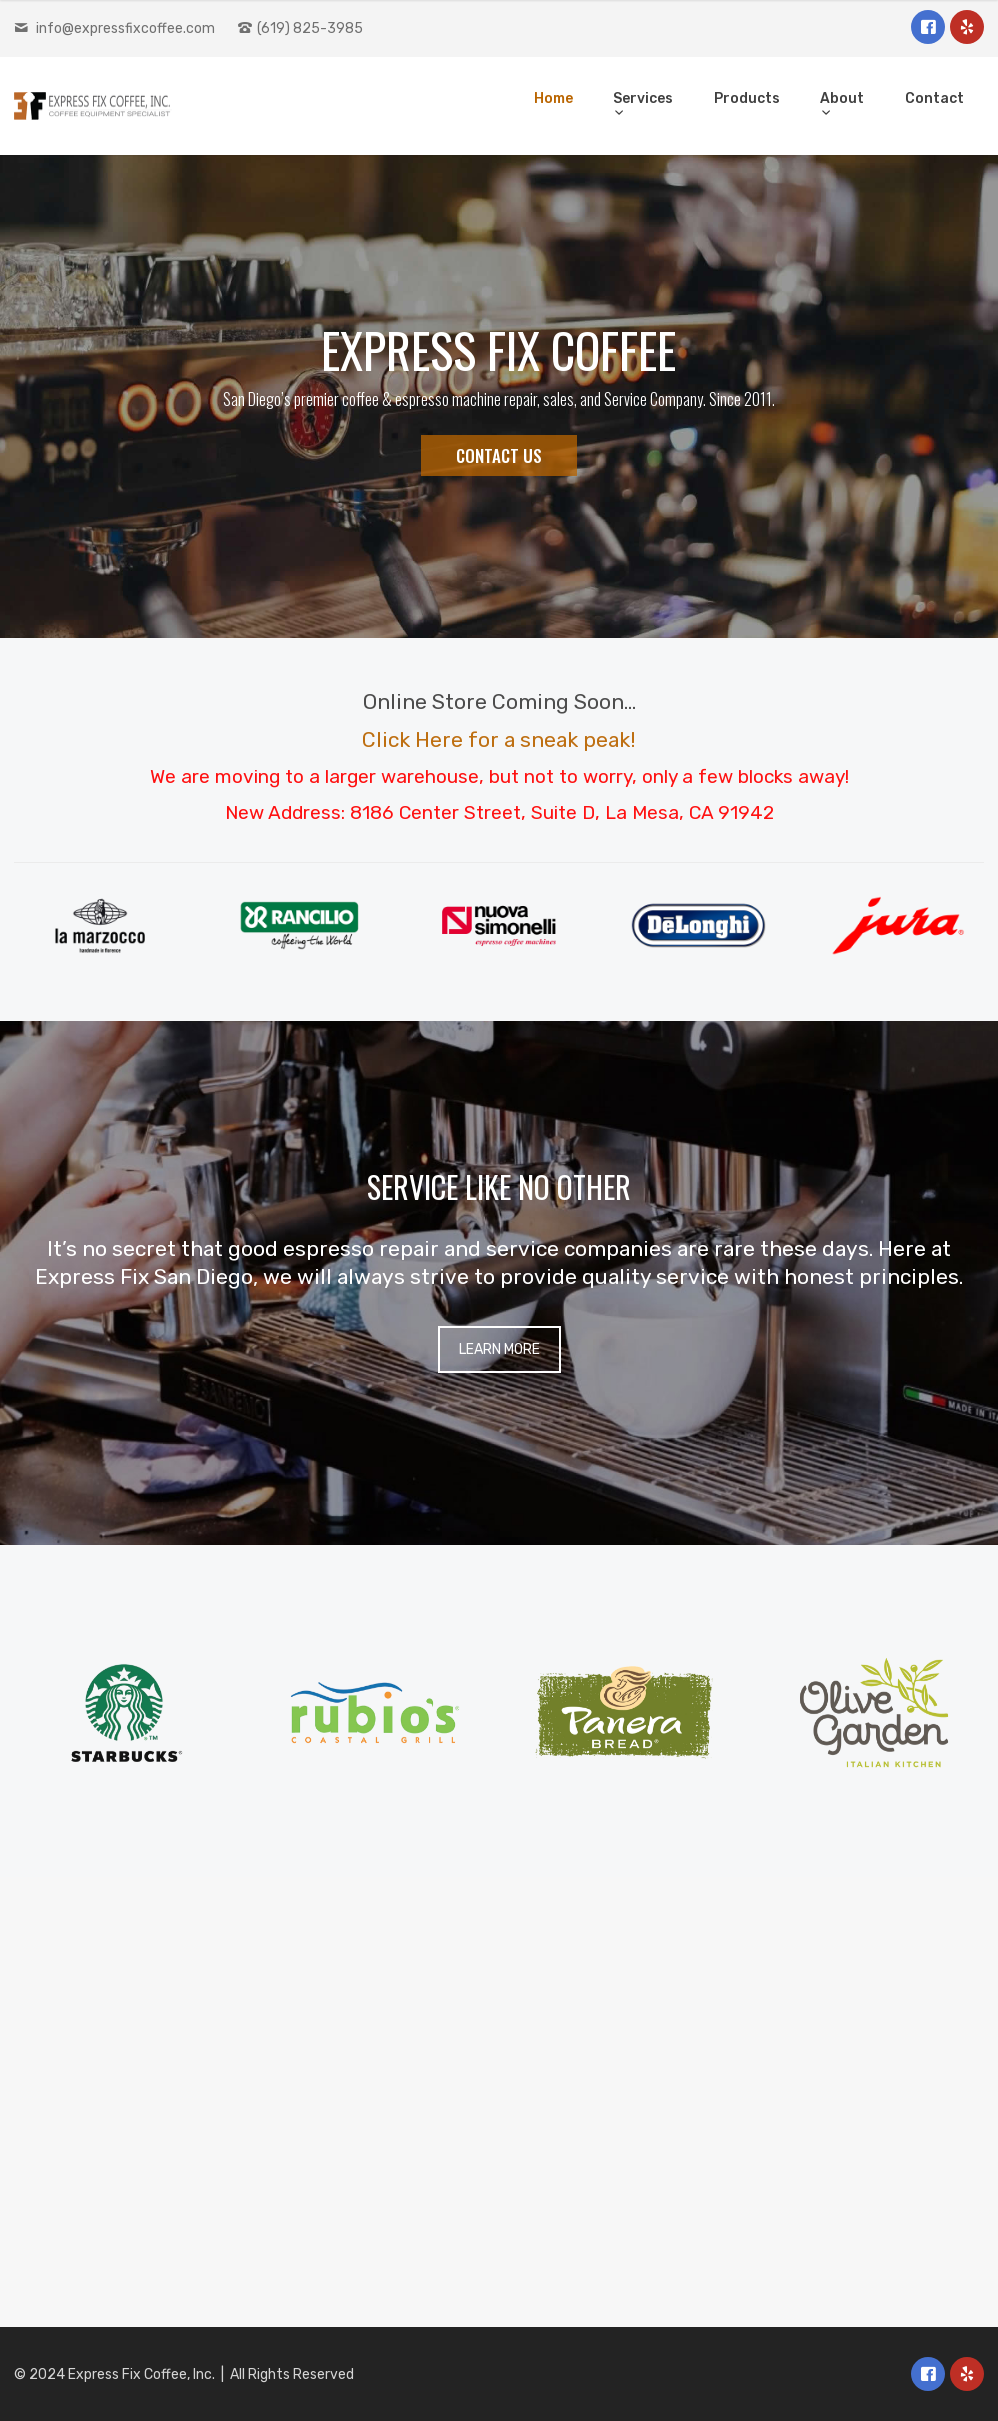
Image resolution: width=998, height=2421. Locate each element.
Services (643, 98)
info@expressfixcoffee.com (125, 28)
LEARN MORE (499, 1349)
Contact (934, 98)
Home (553, 98)
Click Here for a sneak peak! (499, 739)
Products (747, 98)
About (842, 98)
